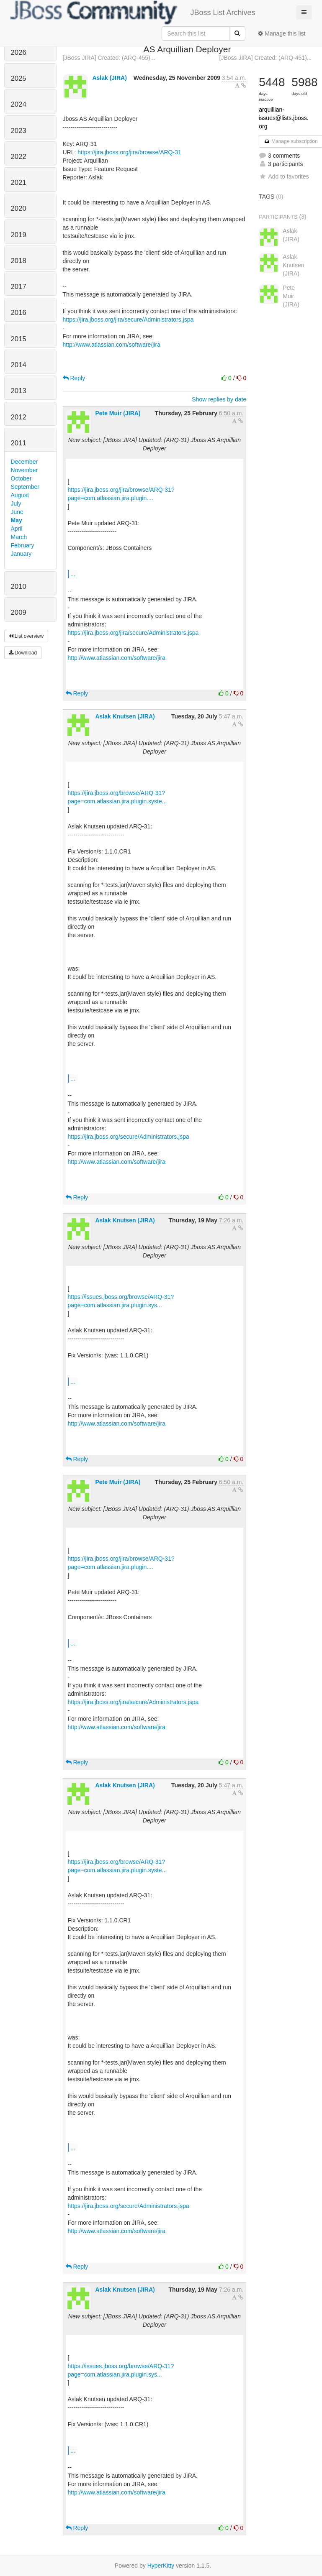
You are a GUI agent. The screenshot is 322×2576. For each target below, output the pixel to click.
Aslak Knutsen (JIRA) (125, 716)
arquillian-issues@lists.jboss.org (283, 118)
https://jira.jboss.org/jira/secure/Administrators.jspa (128, 319)
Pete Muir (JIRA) (117, 413)
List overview (26, 636)
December (24, 461)
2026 (18, 52)
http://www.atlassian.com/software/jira (111, 344)
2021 (18, 183)
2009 (18, 612)
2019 (18, 235)
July (16, 503)
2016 (18, 313)
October (21, 478)
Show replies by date (219, 399)
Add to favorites (284, 176)
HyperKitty (161, 2565)
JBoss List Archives (132, 12)
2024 (18, 104)
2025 (18, 78)
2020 (18, 208)
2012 (18, 417)
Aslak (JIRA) (109, 77)
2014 (18, 365)
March (19, 537)
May (16, 520)
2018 (18, 261)
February (22, 545)
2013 (18, 391)
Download (23, 653)
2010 (18, 586)
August (20, 495)
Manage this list (281, 33)
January (21, 553)
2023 (18, 131)
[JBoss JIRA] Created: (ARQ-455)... (109, 57)
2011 (18, 443)
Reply (74, 378)
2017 (18, 287)
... (73, 574)
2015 (18, 339)
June (17, 512)
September (25, 486)
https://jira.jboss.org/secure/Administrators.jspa (128, 1136)
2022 (18, 157)
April (17, 528)
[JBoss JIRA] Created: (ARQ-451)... (265, 57)
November (24, 470)
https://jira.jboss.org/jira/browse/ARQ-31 (129, 152)
